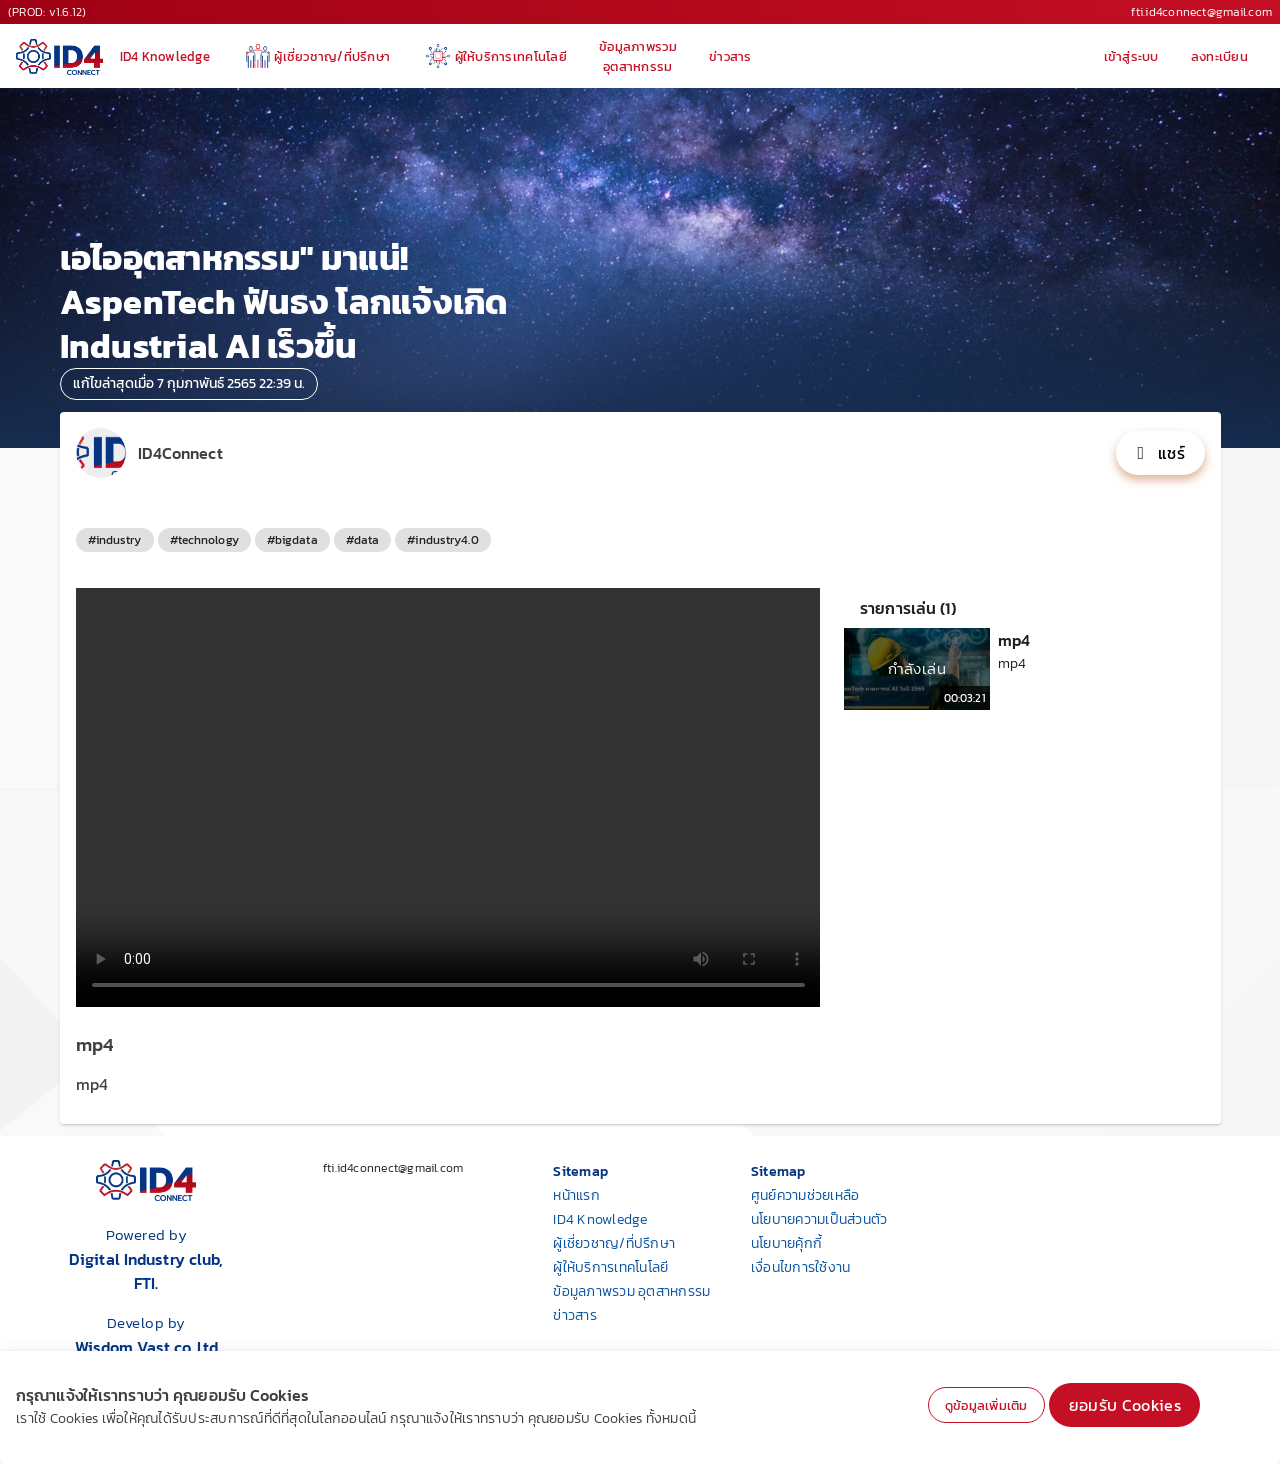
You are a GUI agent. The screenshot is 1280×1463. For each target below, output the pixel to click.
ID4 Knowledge (600, 1219)
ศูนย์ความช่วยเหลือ (805, 1195)
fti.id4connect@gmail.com (1201, 12)
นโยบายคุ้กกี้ (786, 1243)
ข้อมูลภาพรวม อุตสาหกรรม (631, 1291)
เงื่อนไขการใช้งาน (801, 1267)
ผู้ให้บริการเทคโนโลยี (610, 1267)
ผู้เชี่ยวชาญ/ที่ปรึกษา (614, 1243)
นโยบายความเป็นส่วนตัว (819, 1219)
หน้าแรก (576, 1195)
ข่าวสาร (575, 1315)
